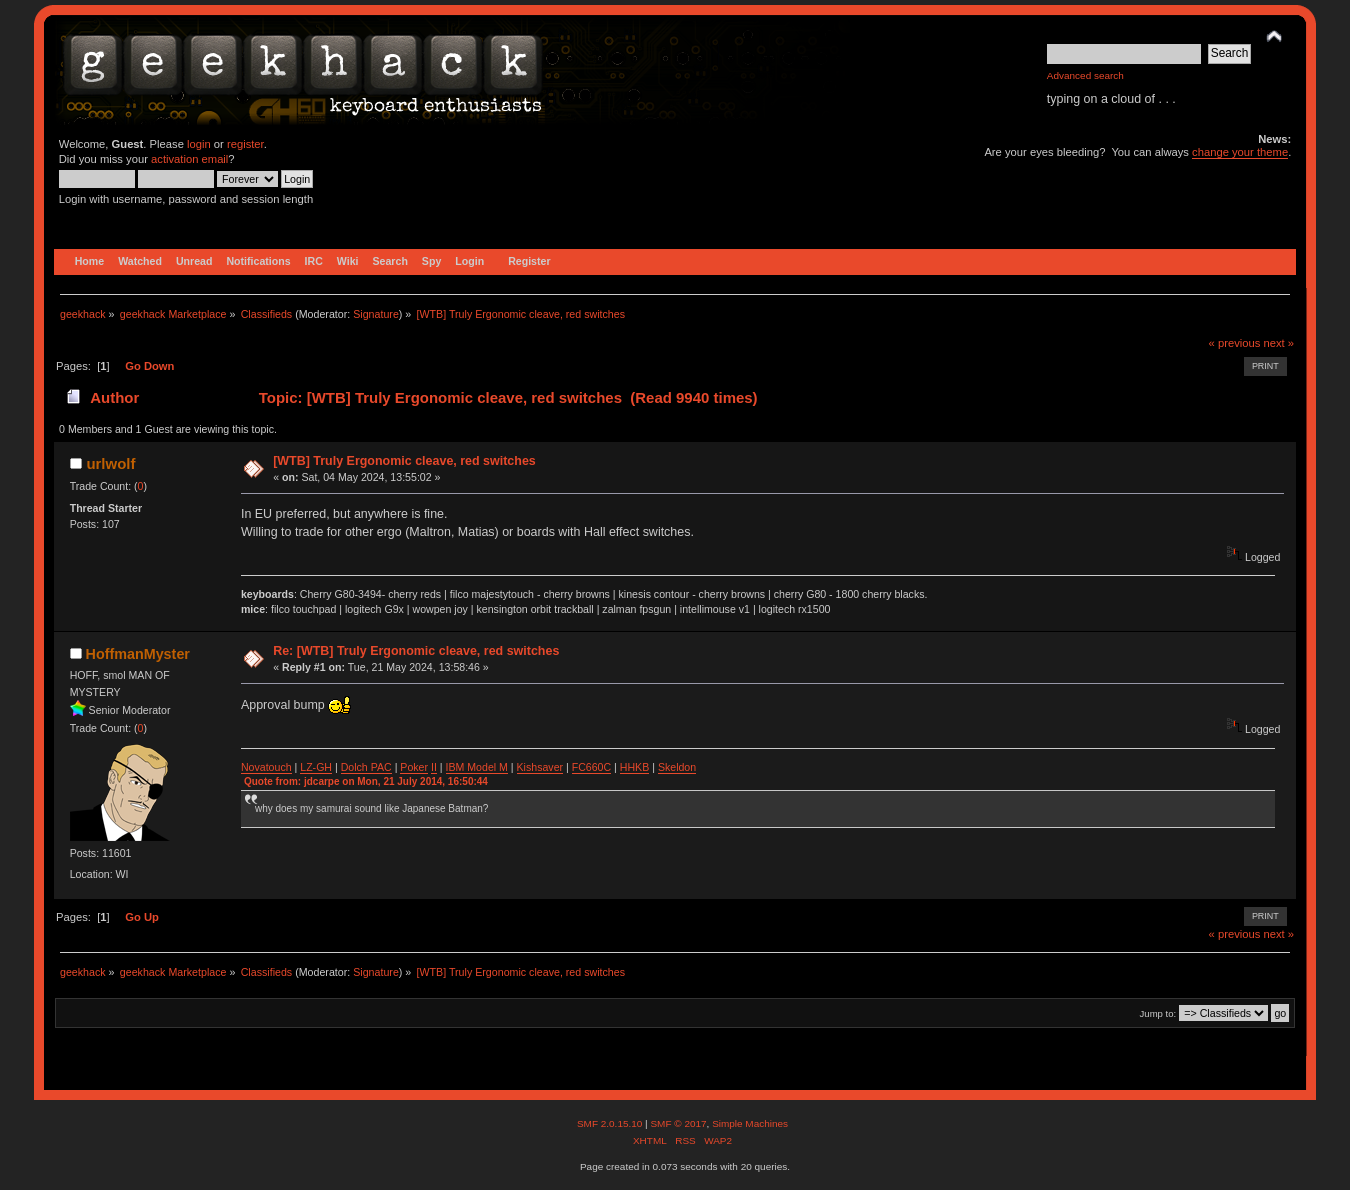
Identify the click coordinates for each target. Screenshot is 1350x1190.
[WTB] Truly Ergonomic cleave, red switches (404, 461)
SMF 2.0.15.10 (611, 1123)
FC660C (591, 767)
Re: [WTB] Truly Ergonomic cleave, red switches (416, 651)
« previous (1235, 343)
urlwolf (110, 463)
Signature (376, 314)
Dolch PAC (366, 767)
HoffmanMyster (138, 654)
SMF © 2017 (678, 1123)
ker (420, 767)
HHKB (634, 767)
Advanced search (1085, 75)
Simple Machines (750, 1123)
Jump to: (1158, 1013)
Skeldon (677, 767)
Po (406, 767)
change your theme (1240, 152)
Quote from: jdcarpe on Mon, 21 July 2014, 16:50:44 (366, 781)
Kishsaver (540, 767)
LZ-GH (316, 767)
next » (1278, 343)
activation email (189, 159)
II (434, 767)
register (245, 144)
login (199, 144)
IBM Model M (477, 767)
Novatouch (266, 767)
